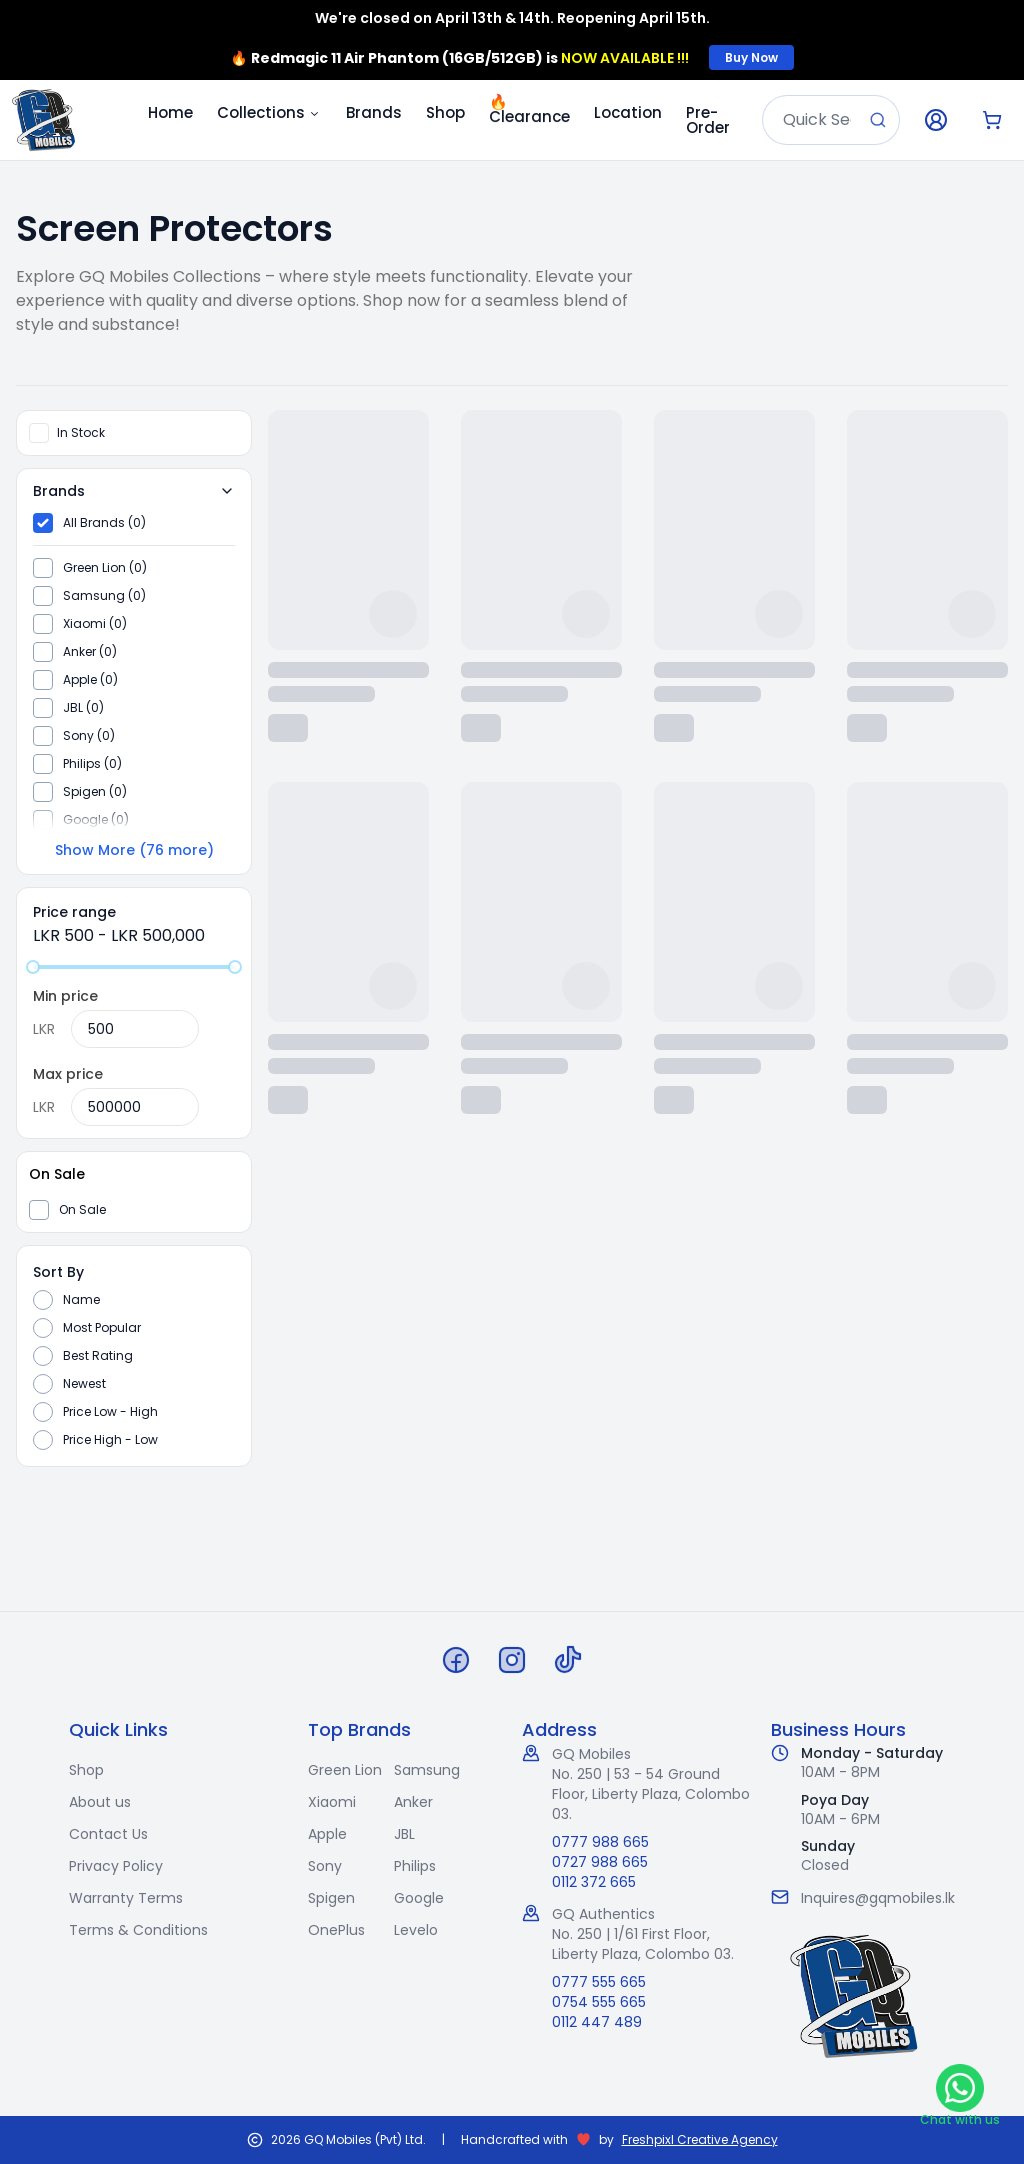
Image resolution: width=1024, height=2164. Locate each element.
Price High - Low (110, 1440)
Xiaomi (332, 1802)
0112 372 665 (594, 1882)
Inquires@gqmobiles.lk (878, 1898)
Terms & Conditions (138, 1930)
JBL (404, 1834)
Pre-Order (708, 120)
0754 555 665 (599, 2002)
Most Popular (102, 1328)
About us (100, 1802)
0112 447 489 (597, 2022)
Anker (413, 1802)
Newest (84, 1384)
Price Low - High (110, 1412)
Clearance (529, 109)
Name (81, 1300)
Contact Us (108, 1834)
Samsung (427, 1770)
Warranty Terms (126, 1898)
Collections (269, 112)
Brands (374, 112)
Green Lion (345, 1770)
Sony (325, 1866)
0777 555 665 (599, 1982)
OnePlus (336, 1930)
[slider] (33, 967)
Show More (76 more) (134, 850)
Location (628, 112)
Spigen (331, 1898)
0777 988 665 (600, 1842)
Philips (415, 1866)
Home (170, 112)
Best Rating (98, 1356)
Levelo (416, 1930)
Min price (65, 996)
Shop (445, 112)
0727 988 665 (600, 1862)
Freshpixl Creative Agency (700, 2140)
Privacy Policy (116, 1866)
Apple (327, 1834)
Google (419, 1898)
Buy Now (751, 57)
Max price (68, 1074)
